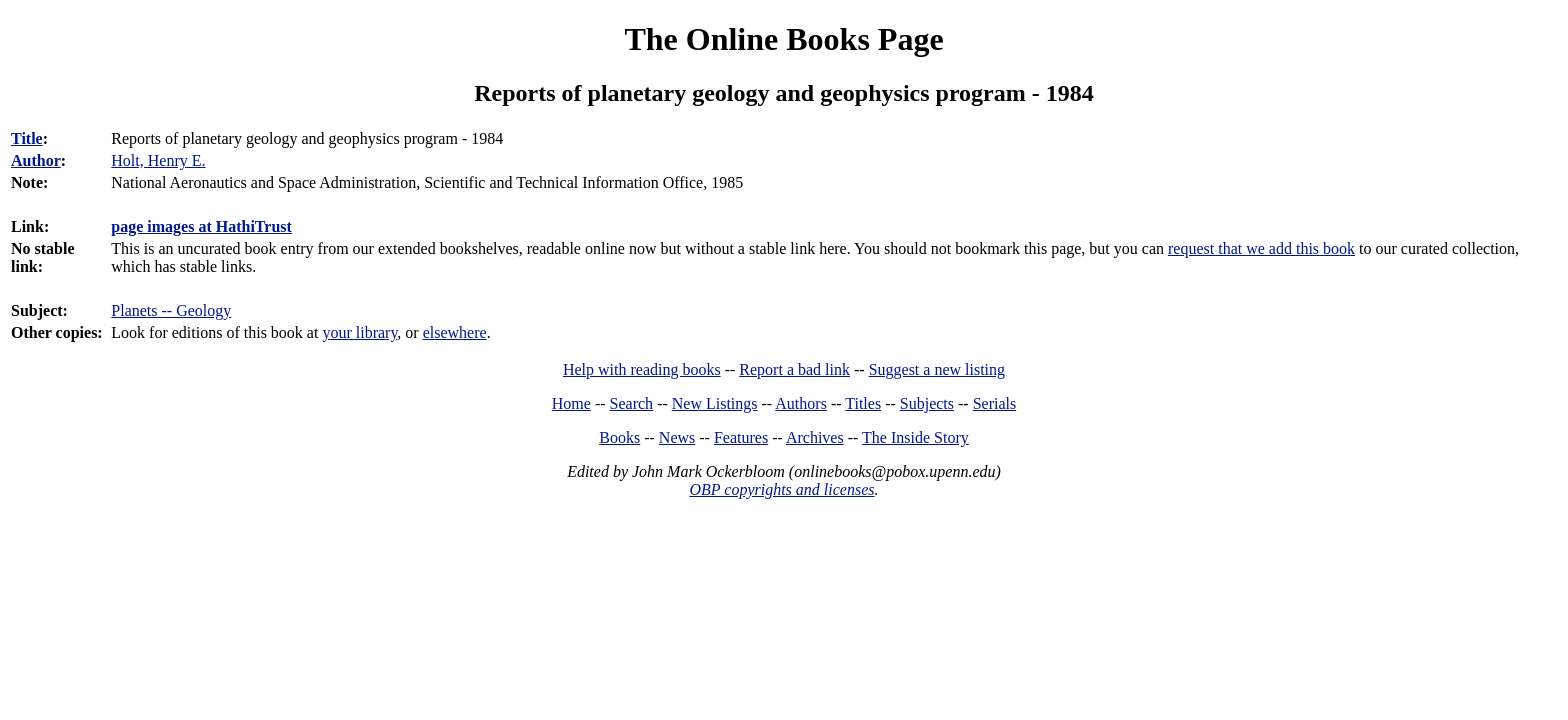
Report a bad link (794, 369)
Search (632, 403)
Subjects (927, 403)
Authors (801, 403)
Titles (863, 403)
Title (27, 138)
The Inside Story (915, 437)
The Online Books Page (783, 39)
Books (619, 437)
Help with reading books (642, 369)
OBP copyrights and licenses (781, 489)
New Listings (715, 403)
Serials (995, 403)
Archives (815, 437)
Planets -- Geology (171, 310)
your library (359, 332)
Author (36, 160)
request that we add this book (1261, 248)
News (677, 437)
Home (571, 403)
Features (741, 437)
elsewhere (455, 332)
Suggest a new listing (937, 369)
